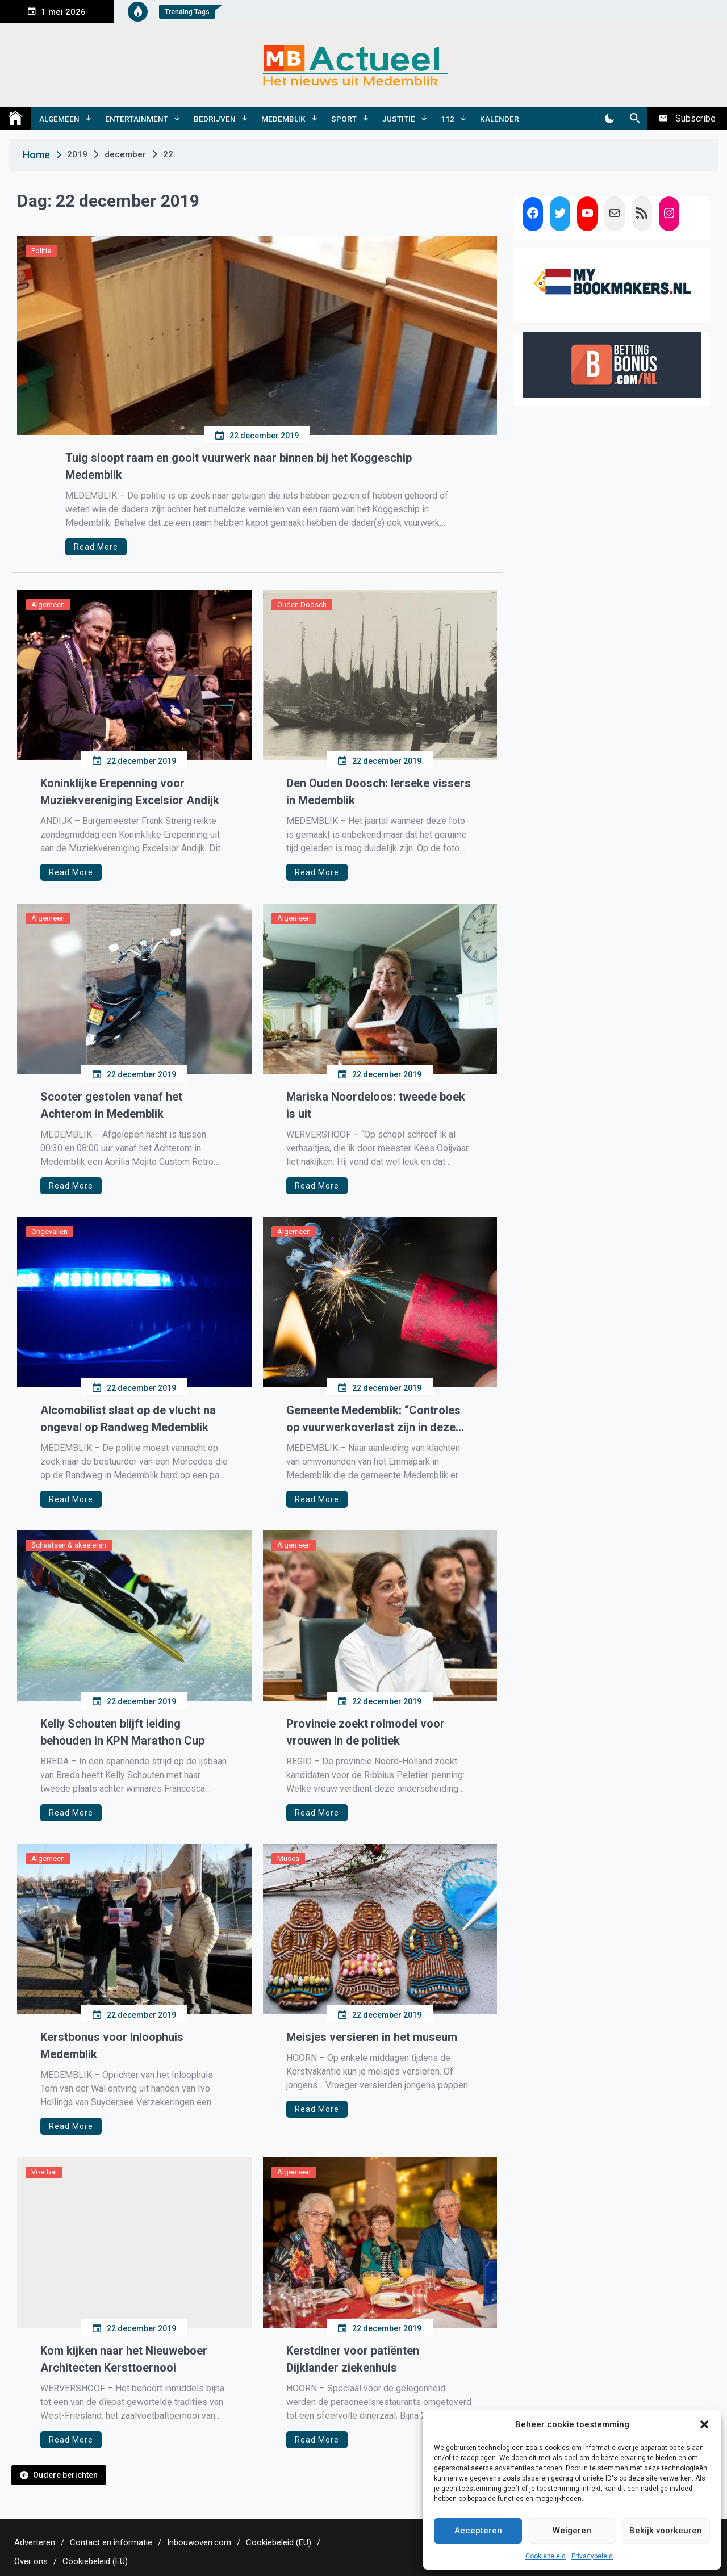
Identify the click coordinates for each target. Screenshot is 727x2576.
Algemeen (59, 118)
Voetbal (44, 2172)
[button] (704, 2424)
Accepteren (478, 2530)
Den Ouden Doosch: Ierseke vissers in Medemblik (378, 791)
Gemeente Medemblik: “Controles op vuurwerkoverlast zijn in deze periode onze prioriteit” (373, 1419)
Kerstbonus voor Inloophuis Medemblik (111, 2045)
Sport (344, 118)
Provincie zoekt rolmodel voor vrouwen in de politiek (365, 1732)
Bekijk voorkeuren (665, 2530)
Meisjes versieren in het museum (371, 2037)
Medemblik (283, 118)
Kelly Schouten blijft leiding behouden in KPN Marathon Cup (122, 1732)
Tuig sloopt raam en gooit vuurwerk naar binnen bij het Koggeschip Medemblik (238, 466)
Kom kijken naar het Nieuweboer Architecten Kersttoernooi (123, 2359)
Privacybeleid (592, 2556)
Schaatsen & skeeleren (68, 1545)
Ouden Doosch (302, 604)
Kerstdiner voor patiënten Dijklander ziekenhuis (352, 2359)
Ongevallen (49, 1231)
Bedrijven (215, 118)
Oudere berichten (65, 2474)
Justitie (398, 118)
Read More (96, 546)
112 (447, 118)
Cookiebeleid (545, 2556)
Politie (41, 250)
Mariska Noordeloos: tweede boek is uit (375, 1105)
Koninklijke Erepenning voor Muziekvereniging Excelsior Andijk (129, 791)
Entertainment (136, 118)
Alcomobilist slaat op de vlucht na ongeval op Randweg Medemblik (128, 1418)
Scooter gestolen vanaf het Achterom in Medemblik (111, 1105)
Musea (288, 1858)
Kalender (499, 118)
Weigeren (572, 2530)
